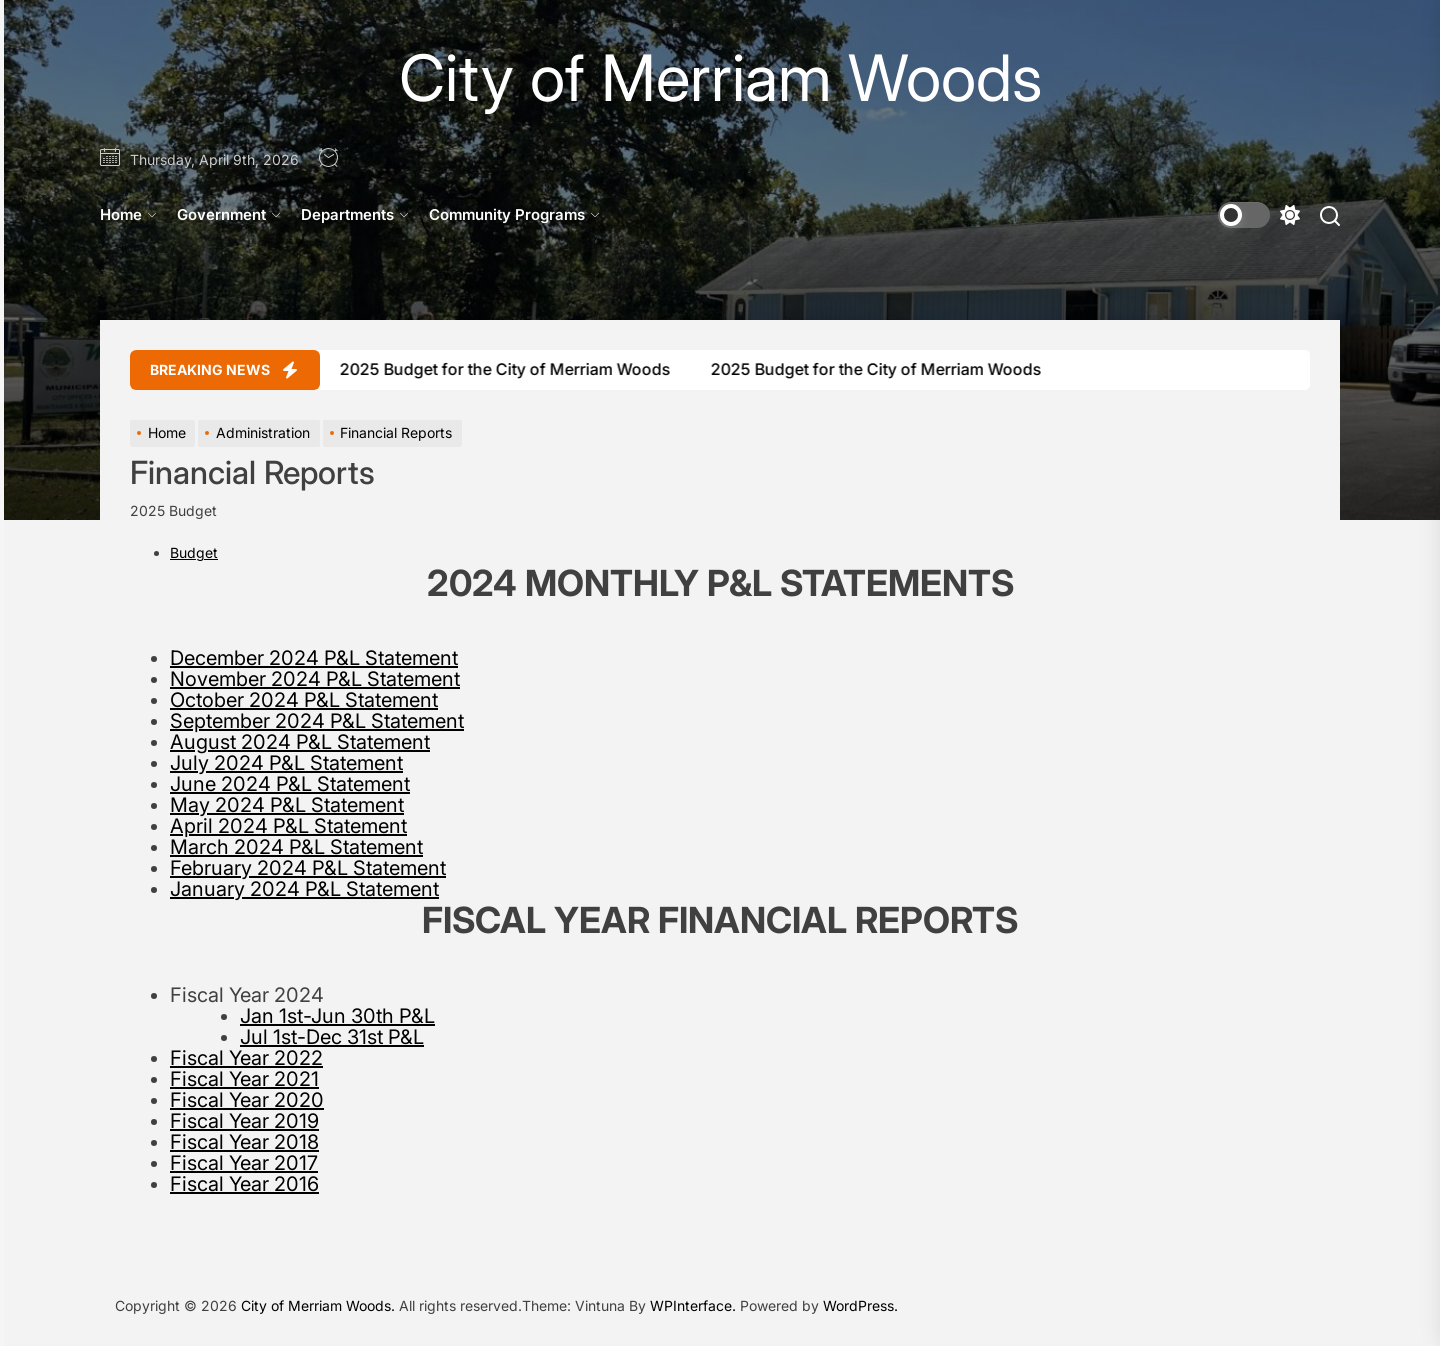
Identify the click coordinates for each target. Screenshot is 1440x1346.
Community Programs (514, 214)
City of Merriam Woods (720, 78)
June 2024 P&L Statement (290, 784)
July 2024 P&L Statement (286, 763)
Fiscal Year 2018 (244, 1142)
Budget (194, 552)
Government (229, 214)
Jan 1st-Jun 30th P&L (337, 1016)
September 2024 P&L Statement (317, 721)
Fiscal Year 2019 (244, 1121)
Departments (355, 214)
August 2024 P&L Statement (300, 742)
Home (128, 214)
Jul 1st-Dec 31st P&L (332, 1037)
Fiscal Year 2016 (244, 1184)
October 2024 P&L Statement (304, 700)
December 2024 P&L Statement (314, 658)
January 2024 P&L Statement (304, 889)
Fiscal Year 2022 (246, 1058)
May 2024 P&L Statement (287, 805)
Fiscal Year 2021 (244, 1079)
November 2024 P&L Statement (315, 679)
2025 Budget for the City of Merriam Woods (490, 369)
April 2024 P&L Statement (288, 826)
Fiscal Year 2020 (247, 1100)
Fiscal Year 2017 (244, 1163)
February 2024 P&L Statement (308, 868)
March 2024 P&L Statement (296, 847)
